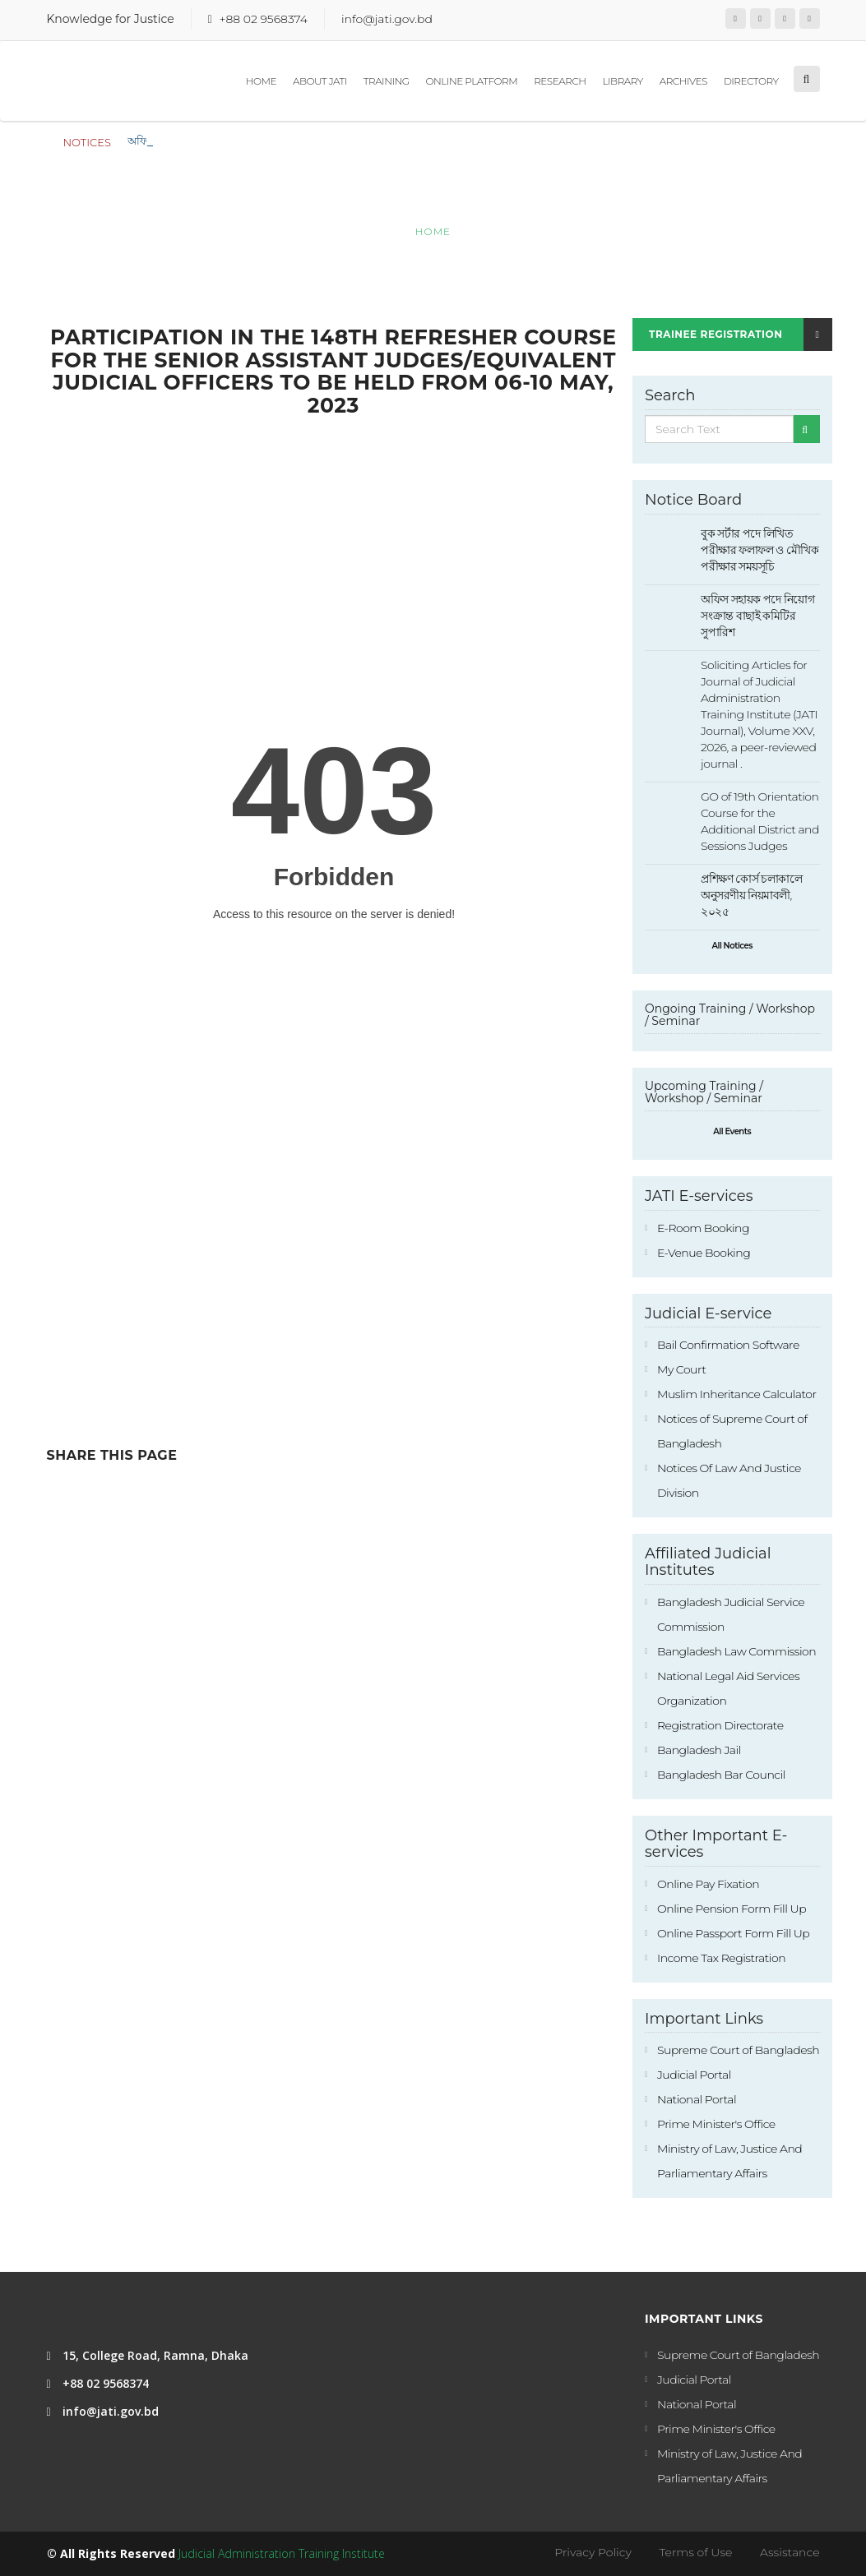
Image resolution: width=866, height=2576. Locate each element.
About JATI (320, 81)
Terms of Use (695, 2552)
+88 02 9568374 (263, 19)
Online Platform (472, 81)
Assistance (789, 2552)
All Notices (732, 945)
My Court (681, 1369)
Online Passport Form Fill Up (733, 1933)
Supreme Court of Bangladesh (738, 2050)
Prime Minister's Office (716, 2124)
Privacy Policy (593, 2552)
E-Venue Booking (703, 1252)
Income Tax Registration (721, 1957)
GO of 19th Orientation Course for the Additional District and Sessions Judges (760, 821)
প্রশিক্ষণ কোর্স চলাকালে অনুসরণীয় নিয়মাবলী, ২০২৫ (751, 895)
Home (261, 81)
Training (387, 81)
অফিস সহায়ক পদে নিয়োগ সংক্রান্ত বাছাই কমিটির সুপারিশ (757, 615)
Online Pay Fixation (708, 1884)
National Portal (696, 2099)
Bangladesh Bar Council (721, 1774)
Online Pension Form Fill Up (731, 1908)
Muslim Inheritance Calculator (736, 1394)
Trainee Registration (740, 334)
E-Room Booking (703, 1228)
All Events (732, 1131)
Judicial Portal (694, 2074)
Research (560, 81)
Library (623, 81)
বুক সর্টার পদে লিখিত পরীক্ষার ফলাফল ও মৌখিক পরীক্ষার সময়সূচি (270, 140)
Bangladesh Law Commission (736, 1651)
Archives (683, 81)
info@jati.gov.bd (387, 19)
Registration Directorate (720, 1725)
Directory (751, 81)
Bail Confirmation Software (728, 1344)
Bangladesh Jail (699, 1750)
